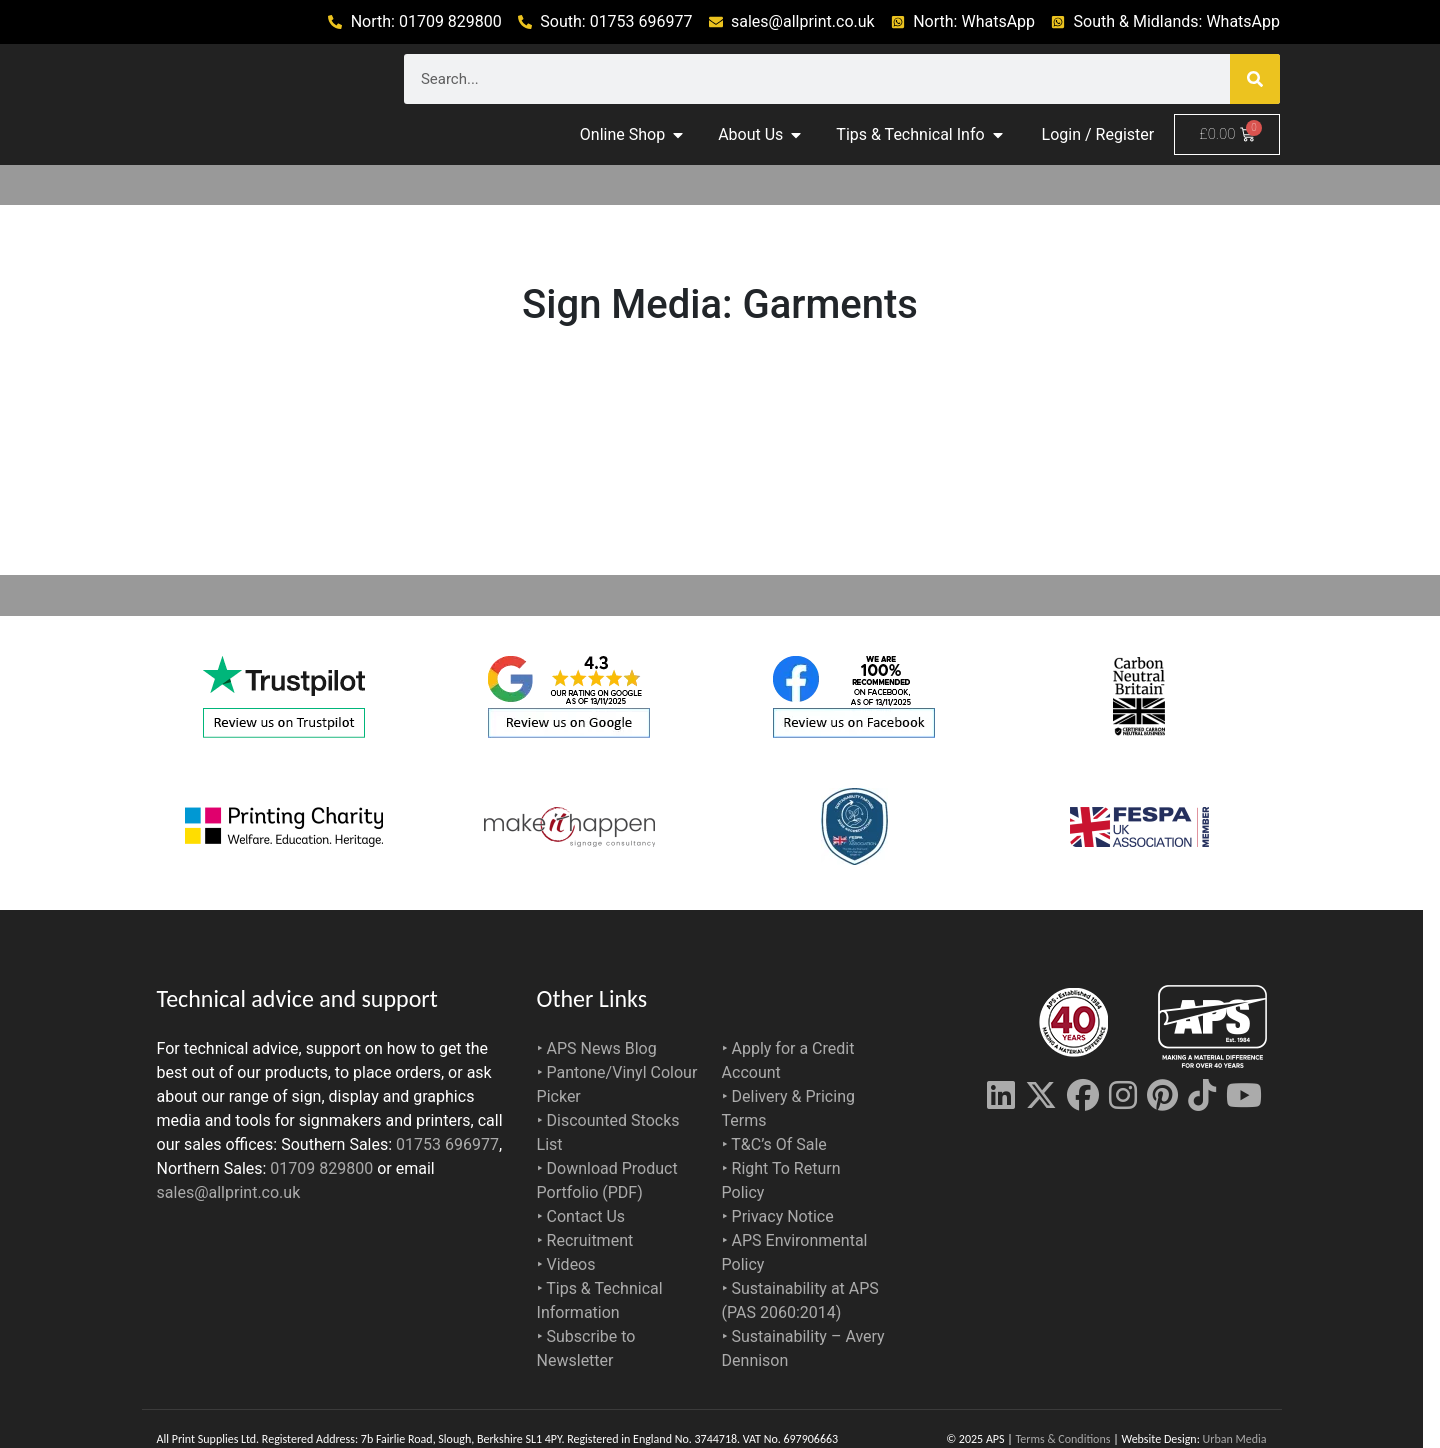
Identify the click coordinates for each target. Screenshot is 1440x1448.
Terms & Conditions (1063, 1439)
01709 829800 (321, 1168)
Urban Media (1235, 1439)
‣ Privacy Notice (778, 1216)
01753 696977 (447, 1144)
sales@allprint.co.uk (229, 1192)
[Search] (1255, 79)
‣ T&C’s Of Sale (774, 1144)
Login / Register (1098, 134)
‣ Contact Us (581, 1216)
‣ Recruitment (585, 1240)
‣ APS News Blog (597, 1048)
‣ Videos (566, 1264)
